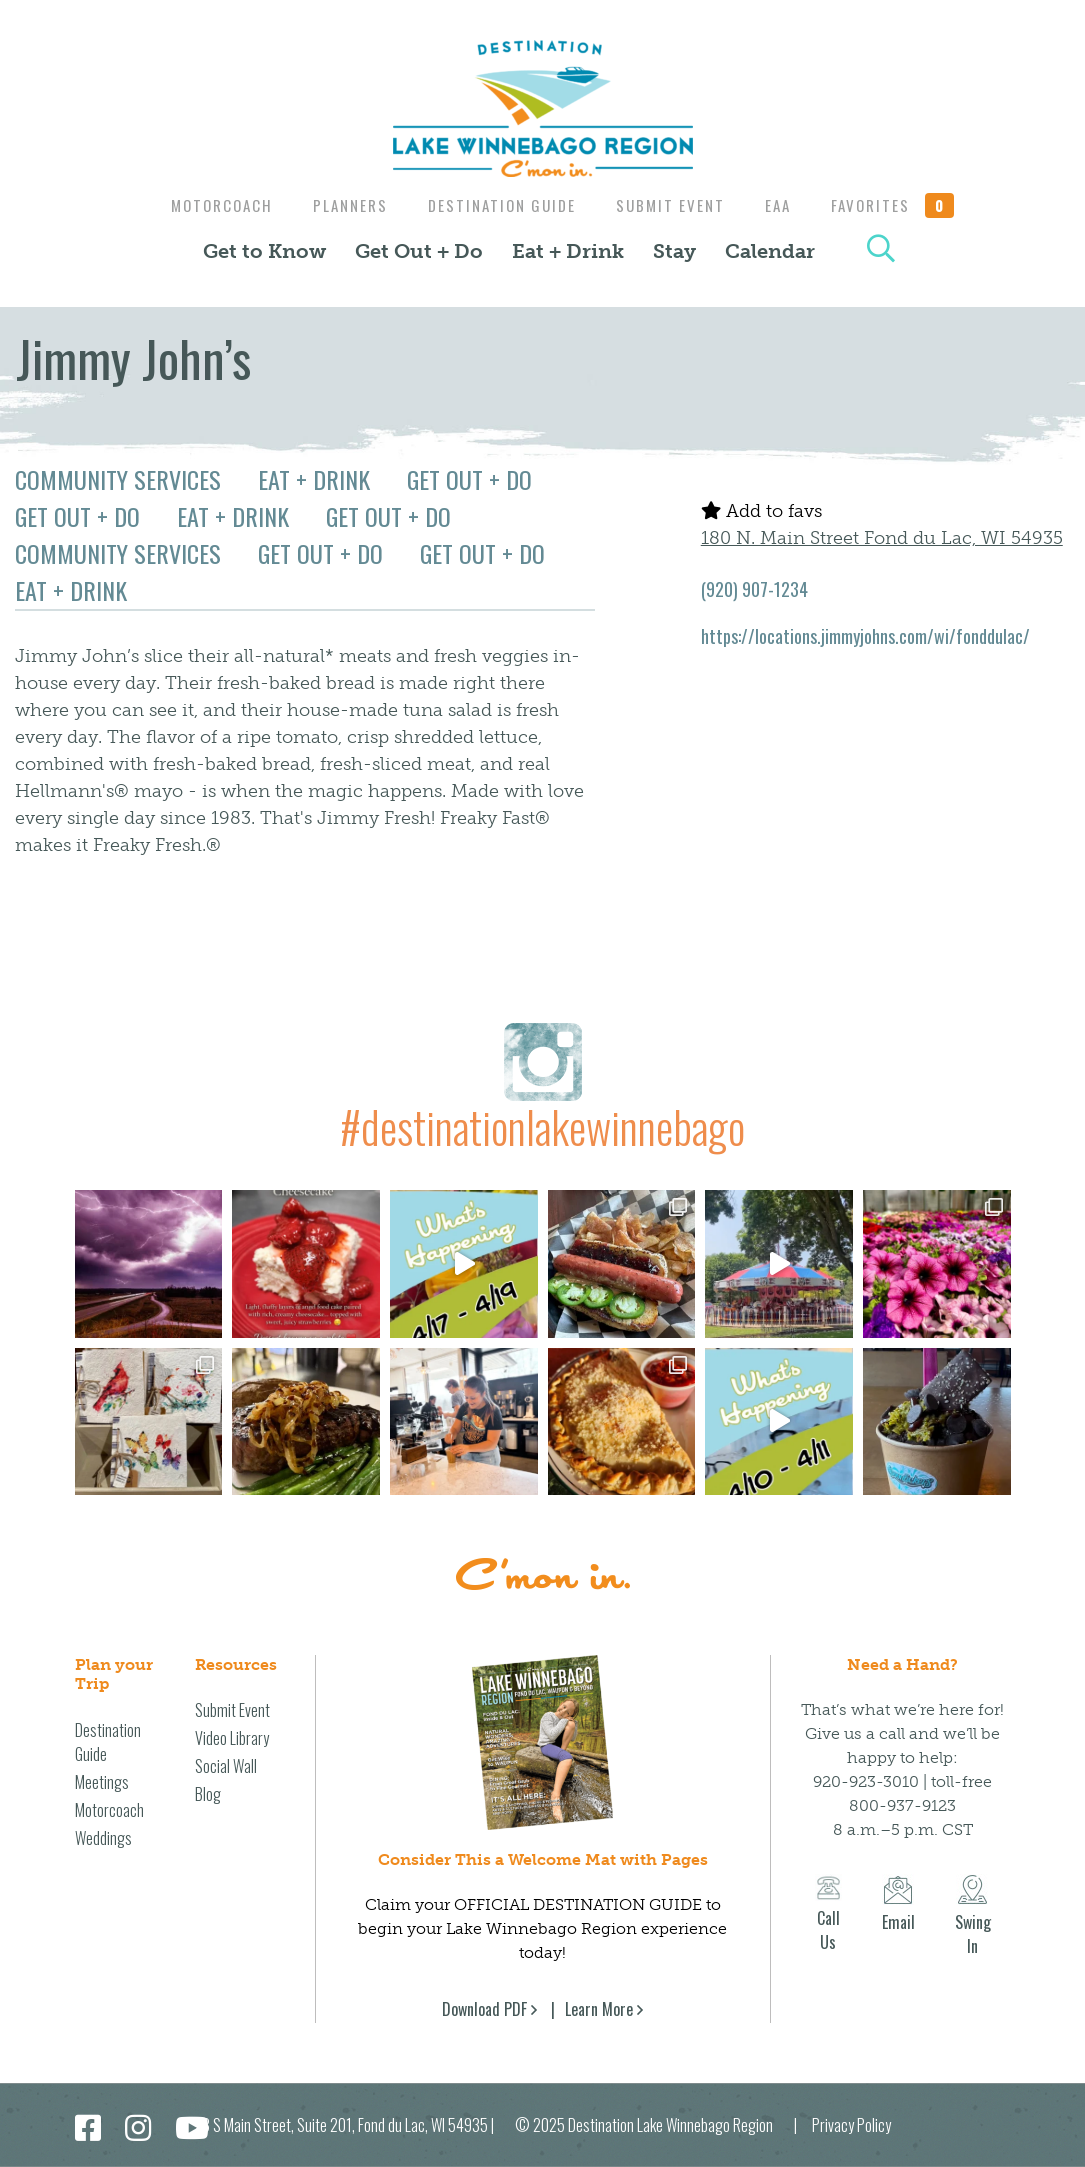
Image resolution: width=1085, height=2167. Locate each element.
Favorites (905, 205)
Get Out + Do (419, 251)
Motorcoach (209, 205)
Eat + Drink (568, 251)
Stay (674, 251)
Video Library (232, 1738)
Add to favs (761, 511)
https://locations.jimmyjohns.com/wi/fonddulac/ (865, 636)
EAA (785, 205)
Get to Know (264, 251)
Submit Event (672, 205)
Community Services (118, 479)
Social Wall (226, 1766)
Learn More (599, 2009)
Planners (342, 205)
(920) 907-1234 (754, 589)
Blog (208, 1794)
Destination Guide (499, 205)
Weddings (103, 1838)
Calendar (770, 251)
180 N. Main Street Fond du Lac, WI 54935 (882, 538)
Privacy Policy (851, 2125)
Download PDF (484, 2009)
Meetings (102, 1782)
